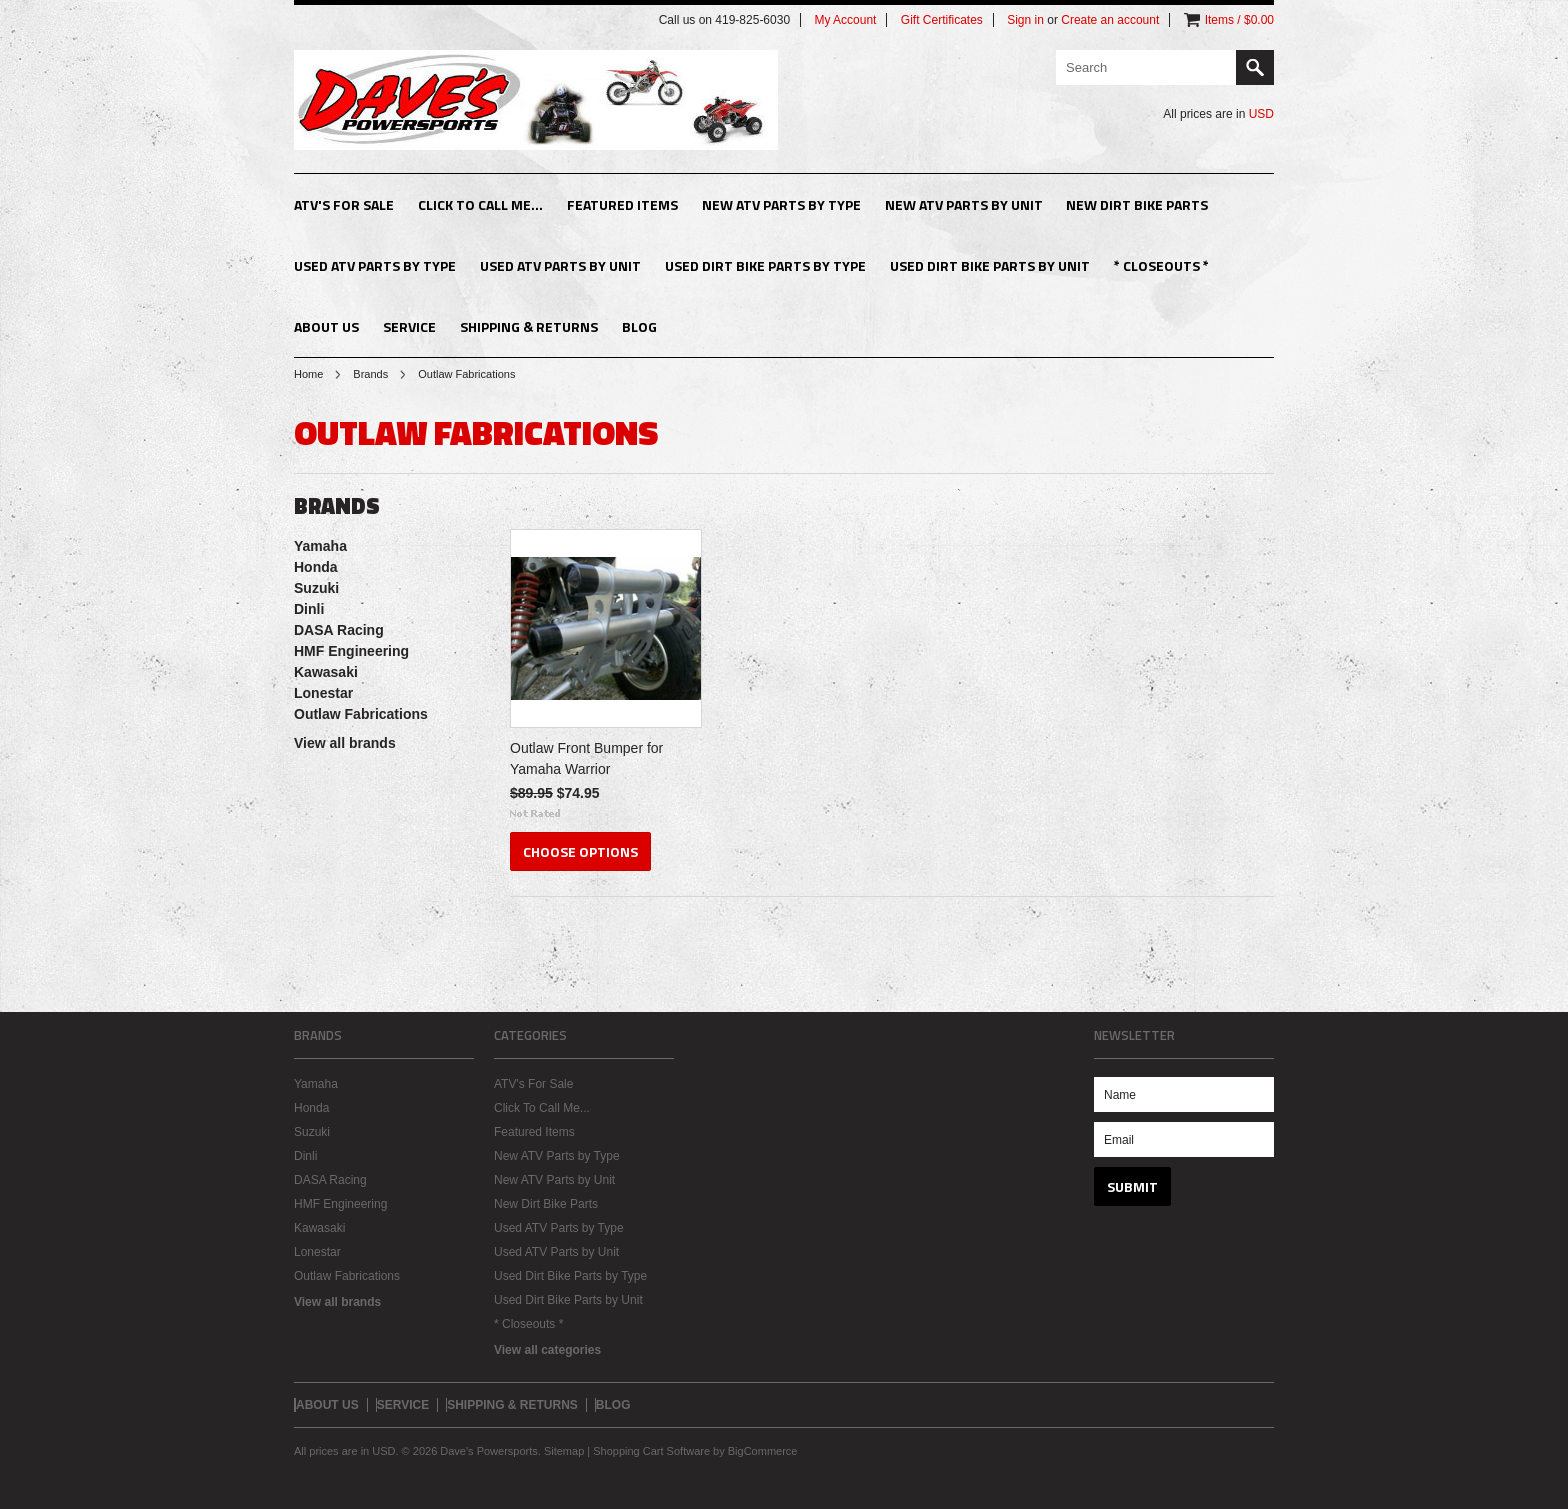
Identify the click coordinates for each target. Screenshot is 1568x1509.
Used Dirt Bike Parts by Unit (990, 265)
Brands (370, 374)
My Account (845, 20)
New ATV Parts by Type (781, 204)
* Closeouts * (1161, 265)
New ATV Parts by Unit (964, 204)
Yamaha (320, 546)
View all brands (345, 743)
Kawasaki (326, 672)
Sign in (1025, 20)
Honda (316, 567)
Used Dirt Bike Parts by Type (765, 265)
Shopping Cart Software (651, 1451)
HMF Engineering (351, 651)
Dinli (309, 609)
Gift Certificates (942, 20)
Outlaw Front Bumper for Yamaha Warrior (586, 758)
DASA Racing (339, 630)
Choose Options (580, 851)
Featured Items (622, 204)
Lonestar (323, 693)
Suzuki (316, 588)
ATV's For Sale (344, 204)
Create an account (1110, 20)
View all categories (547, 1350)
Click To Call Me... (480, 204)
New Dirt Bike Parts (1137, 204)
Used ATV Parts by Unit (560, 265)
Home (308, 374)
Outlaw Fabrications (361, 714)
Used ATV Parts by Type (375, 265)
